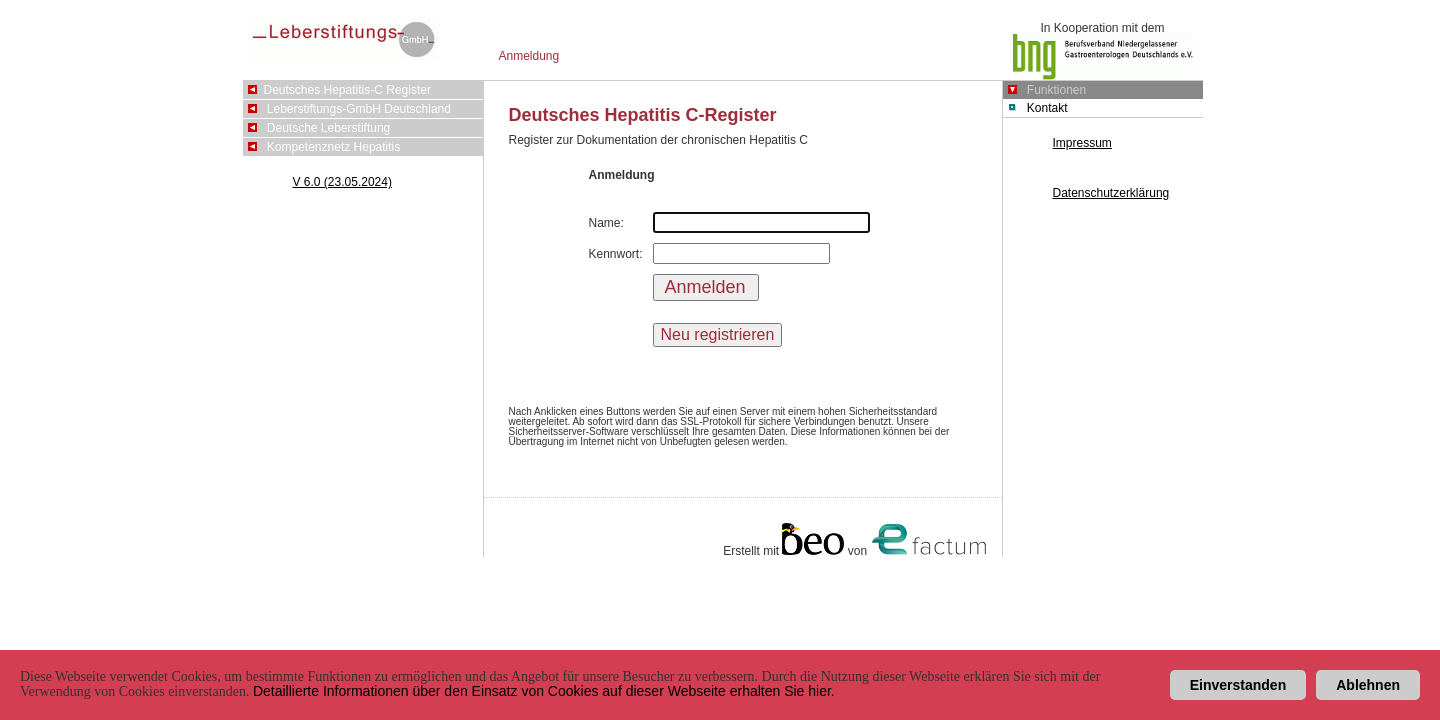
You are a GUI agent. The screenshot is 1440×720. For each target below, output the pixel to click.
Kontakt (1047, 108)
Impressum (1082, 143)
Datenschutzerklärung (1111, 193)
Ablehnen (1368, 685)
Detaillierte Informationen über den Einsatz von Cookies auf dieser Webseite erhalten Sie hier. (544, 691)
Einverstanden (1238, 685)
